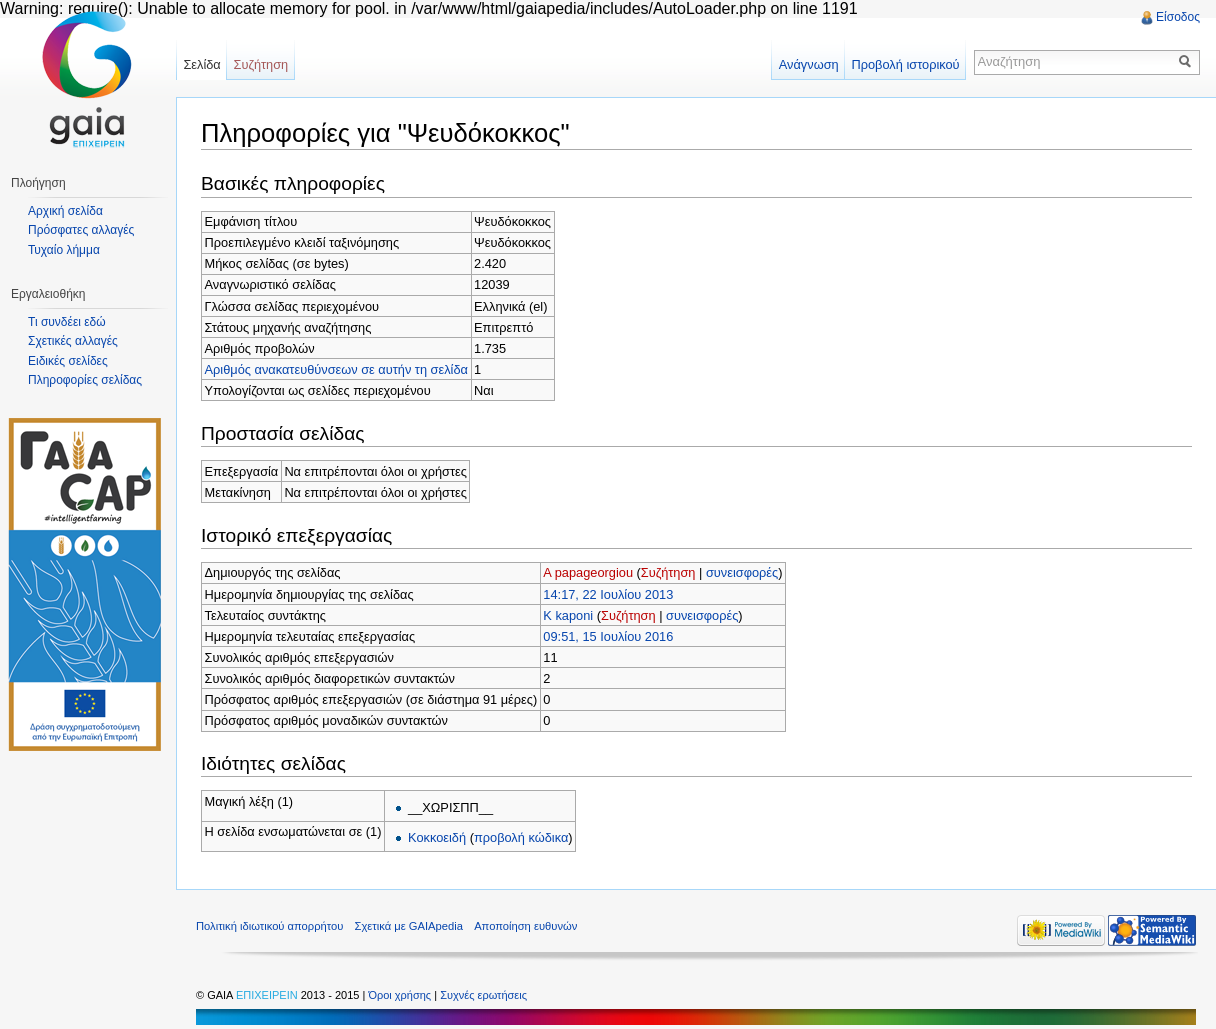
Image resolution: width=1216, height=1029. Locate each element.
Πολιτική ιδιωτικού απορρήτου (269, 926)
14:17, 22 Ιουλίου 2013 (608, 594)
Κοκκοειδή (437, 837)
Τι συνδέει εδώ (67, 322)
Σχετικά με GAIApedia (409, 926)
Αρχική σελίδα (65, 211)
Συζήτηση (668, 572)
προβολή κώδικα (521, 837)
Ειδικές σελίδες (68, 361)
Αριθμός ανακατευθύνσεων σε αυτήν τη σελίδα (336, 369)
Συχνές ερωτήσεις (483, 995)
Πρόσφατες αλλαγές (81, 230)
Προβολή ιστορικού (905, 64)
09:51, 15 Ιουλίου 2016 (608, 636)
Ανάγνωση (809, 64)
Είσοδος (1178, 17)
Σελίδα (201, 64)
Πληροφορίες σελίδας (85, 380)
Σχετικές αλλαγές (73, 341)
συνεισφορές (742, 572)
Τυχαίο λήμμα (64, 250)
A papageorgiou (588, 572)
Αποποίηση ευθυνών (525, 926)
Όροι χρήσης (401, 995)
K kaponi (568, 615)
